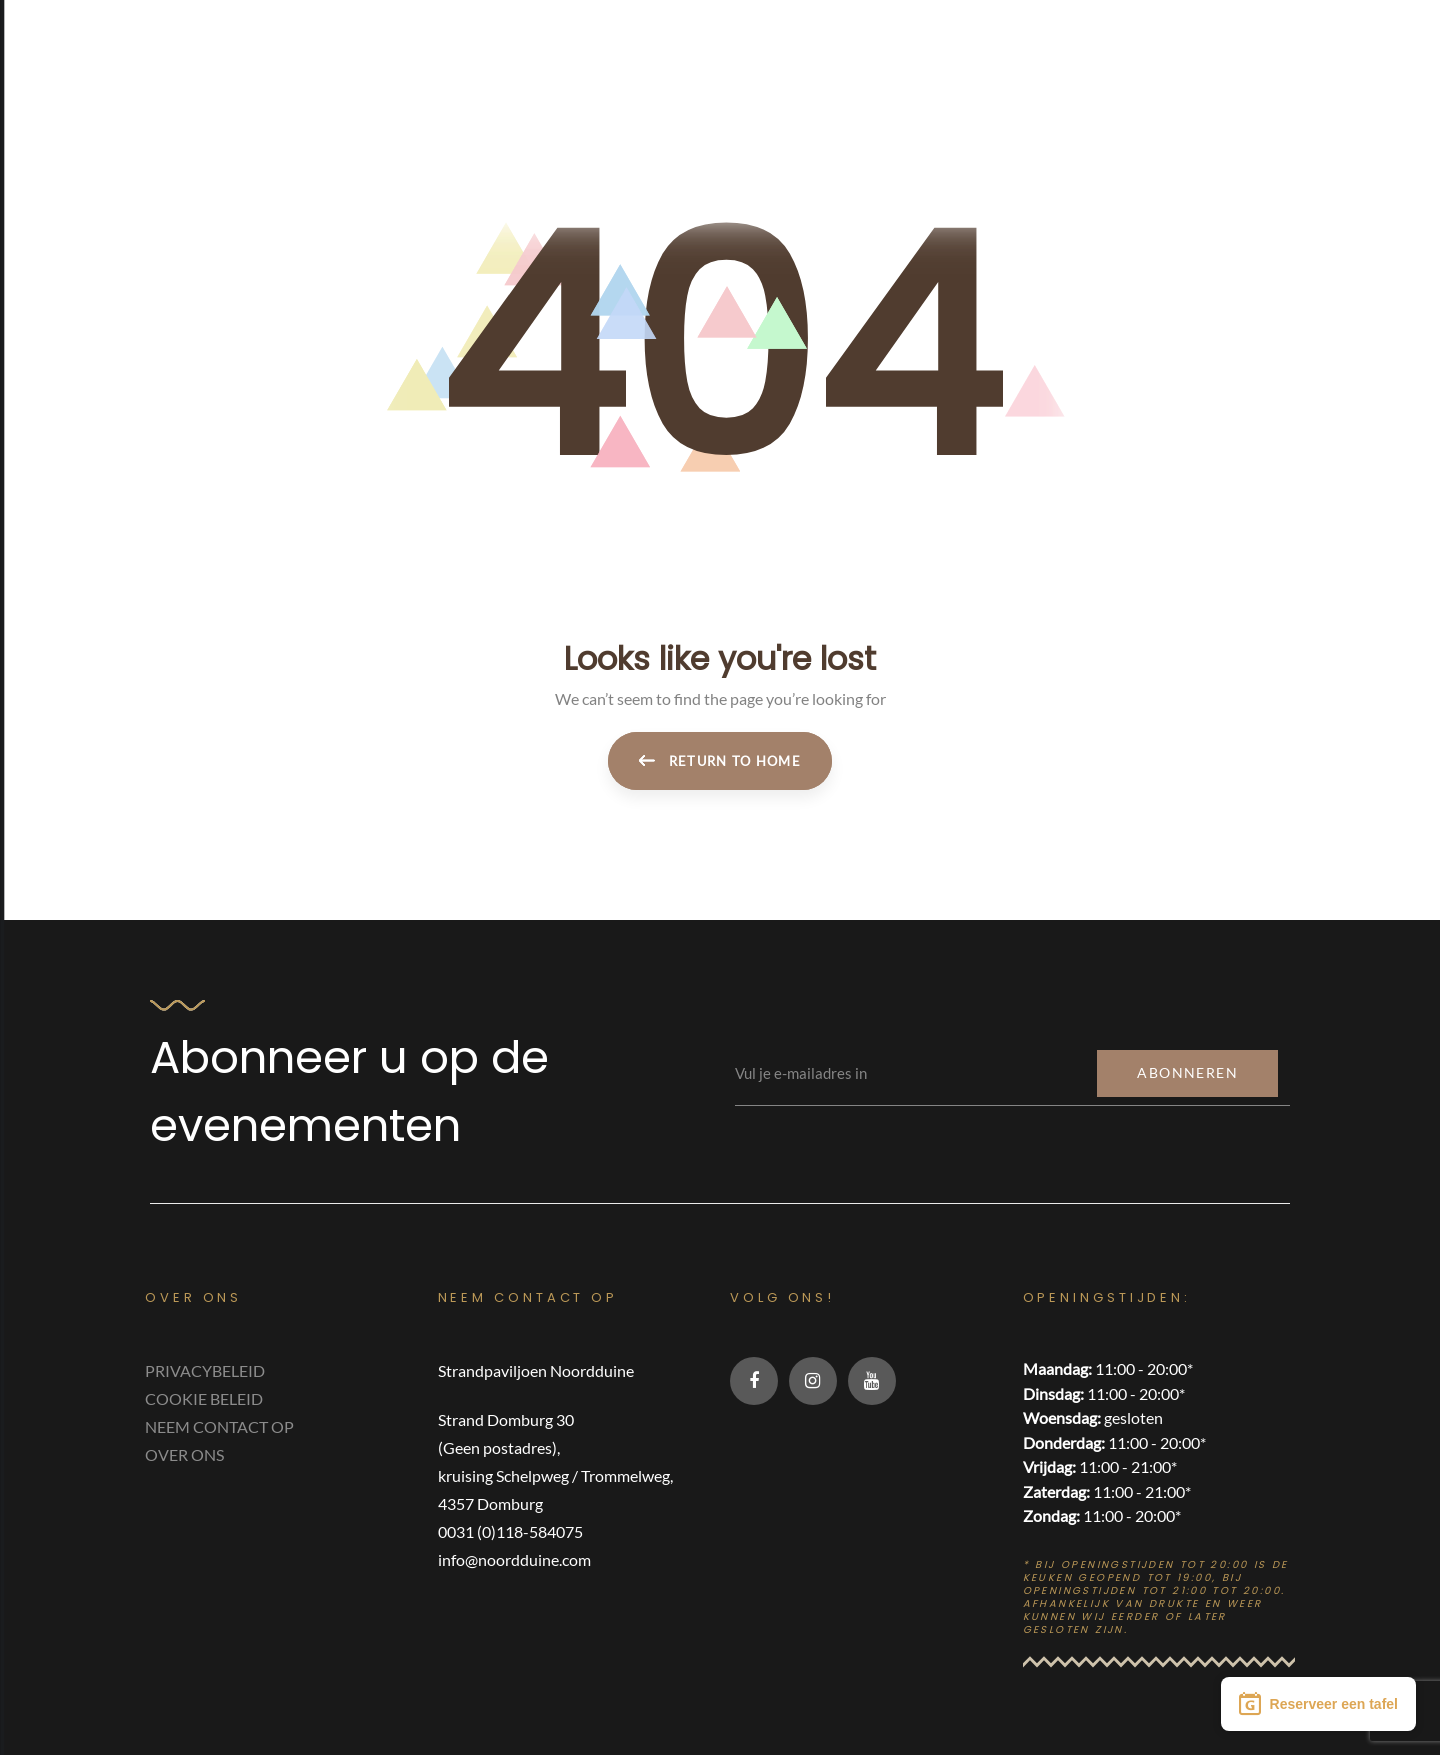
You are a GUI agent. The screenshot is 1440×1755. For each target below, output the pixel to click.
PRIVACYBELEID (205, 1370)
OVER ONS (184, 1454)
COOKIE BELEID (204, 1398)
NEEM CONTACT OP (219, 1426)
